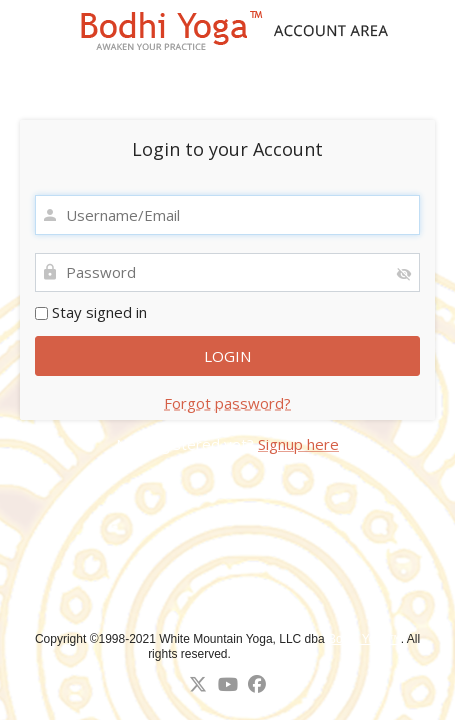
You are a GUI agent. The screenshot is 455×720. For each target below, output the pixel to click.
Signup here (298, 444)
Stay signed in (91, 312)
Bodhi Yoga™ (364, 639)
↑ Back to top (272, 654)
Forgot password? (227, 403)
